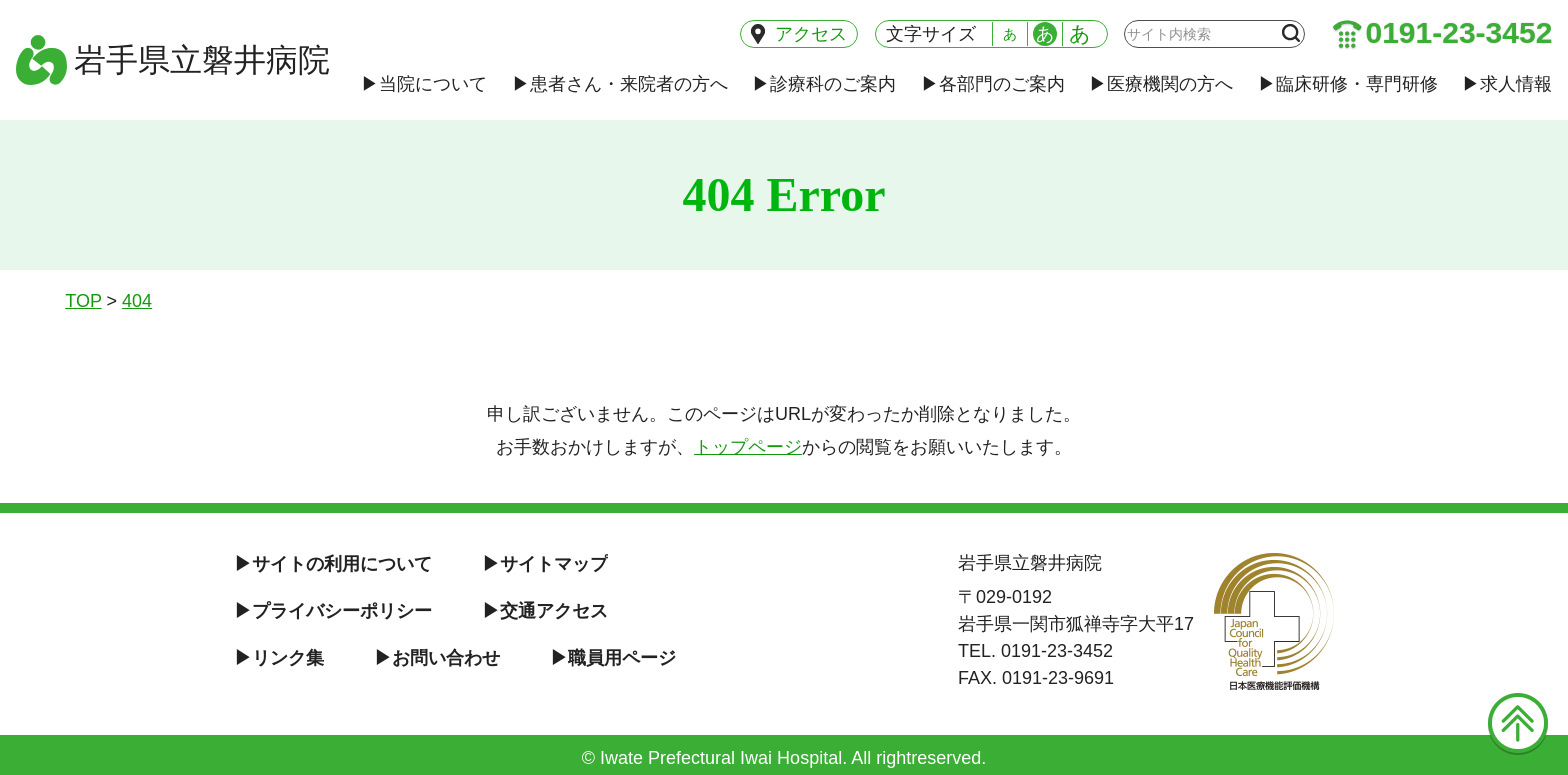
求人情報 (1507, 84)
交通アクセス (545, 611)
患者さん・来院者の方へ (620, 84)
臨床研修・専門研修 (1348, 84)
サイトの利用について (333, 564)
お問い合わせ (437, 658)
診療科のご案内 (824, 84)
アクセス (799, 34)
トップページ (748, 447)
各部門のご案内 (993, 84)
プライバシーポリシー (333, 611)
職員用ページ (613, 658)
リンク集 (279, 658)
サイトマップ (545, 564)
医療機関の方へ (1161, 84)
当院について (424, 84)
